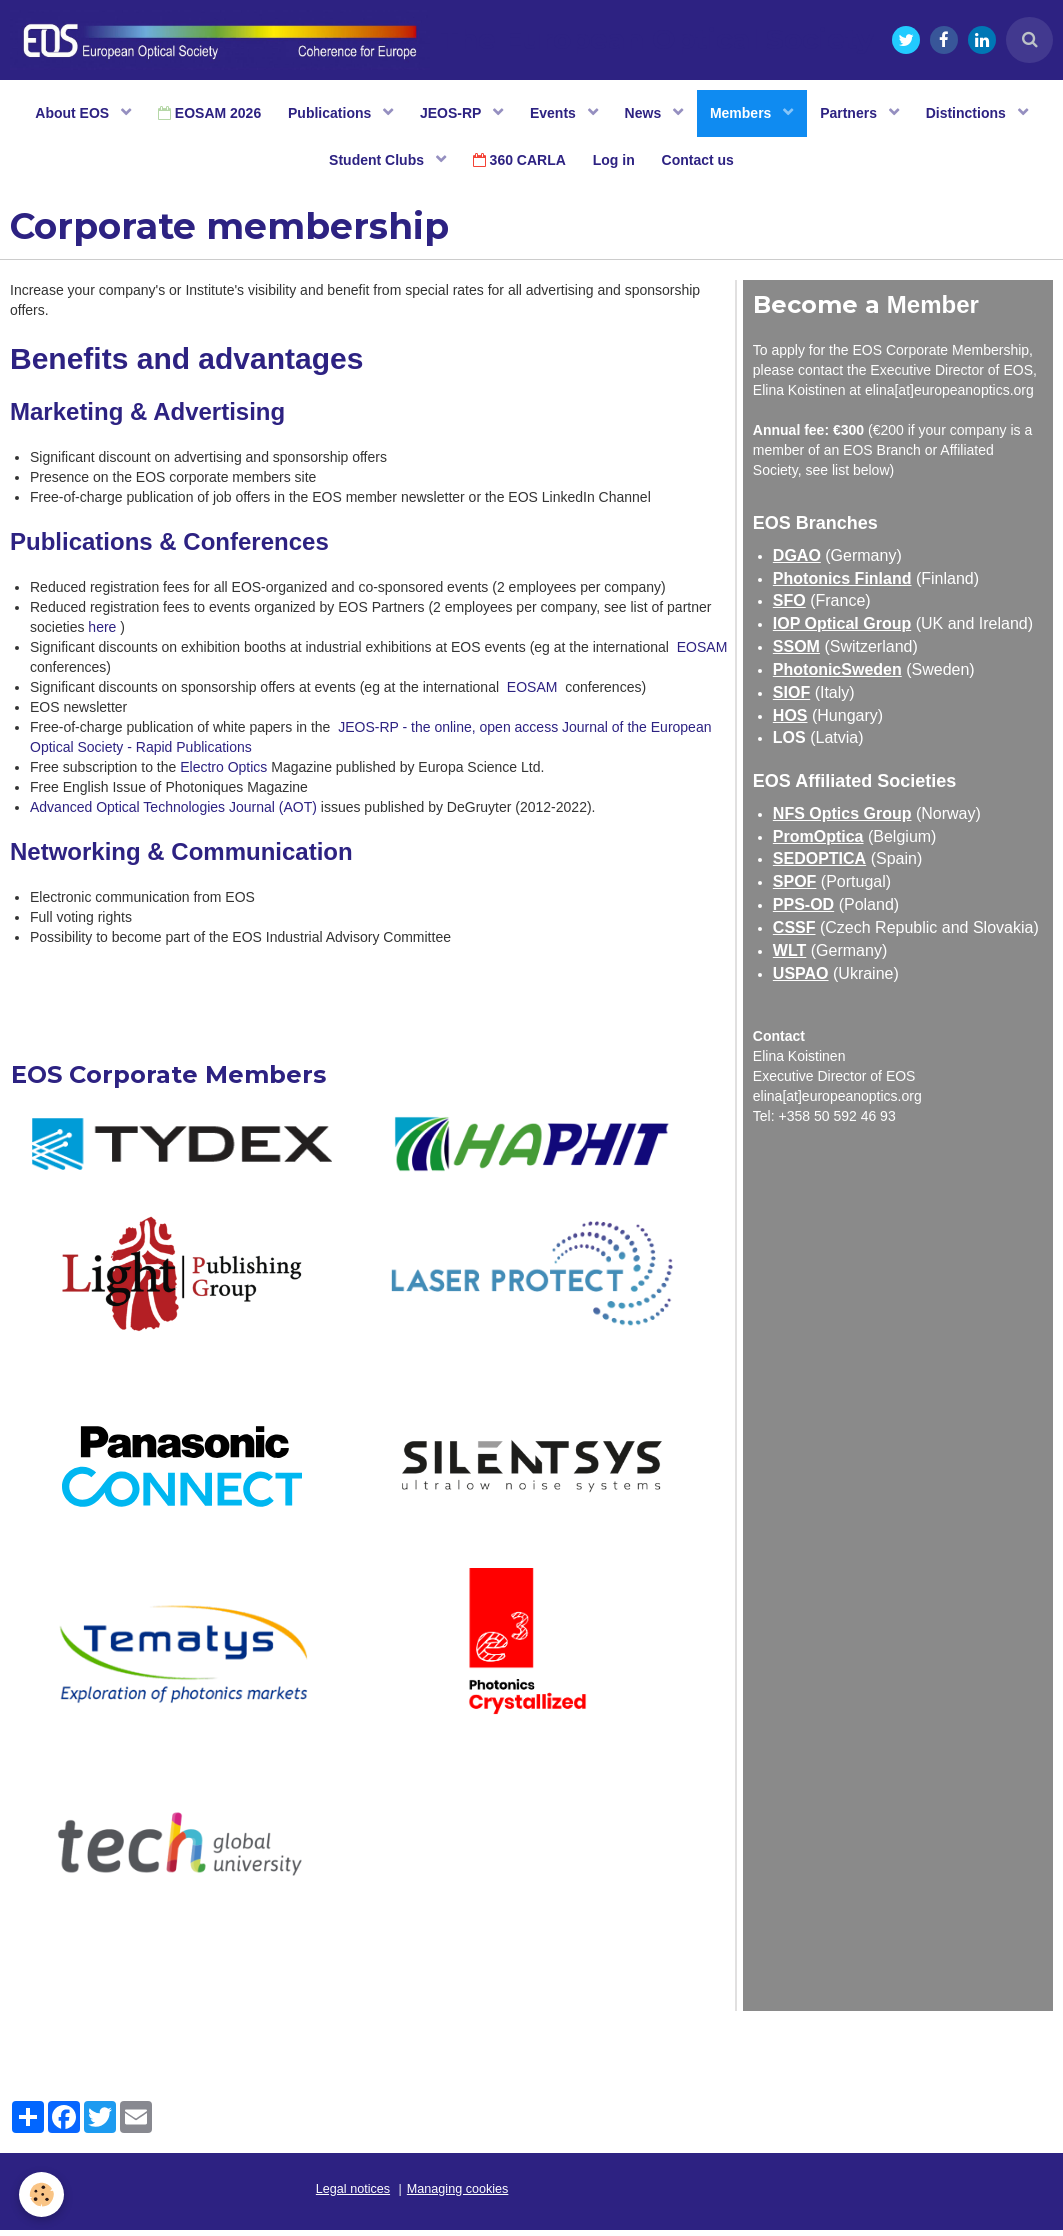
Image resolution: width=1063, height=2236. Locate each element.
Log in (615, 165)
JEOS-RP (449, 115)
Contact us (702, 165)
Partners (860, 115)
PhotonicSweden (837, 675)
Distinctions (980, 115)
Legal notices (353, 2195)
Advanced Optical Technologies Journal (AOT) (173, 813)
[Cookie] (42, 2194)
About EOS (62, 115)
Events (555, 115)
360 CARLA (517, 165)
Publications (325, 115)
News (648, 115)
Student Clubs (373, 165)
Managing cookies (458, 2195)
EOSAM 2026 (199, 115)
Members (748, 115)
